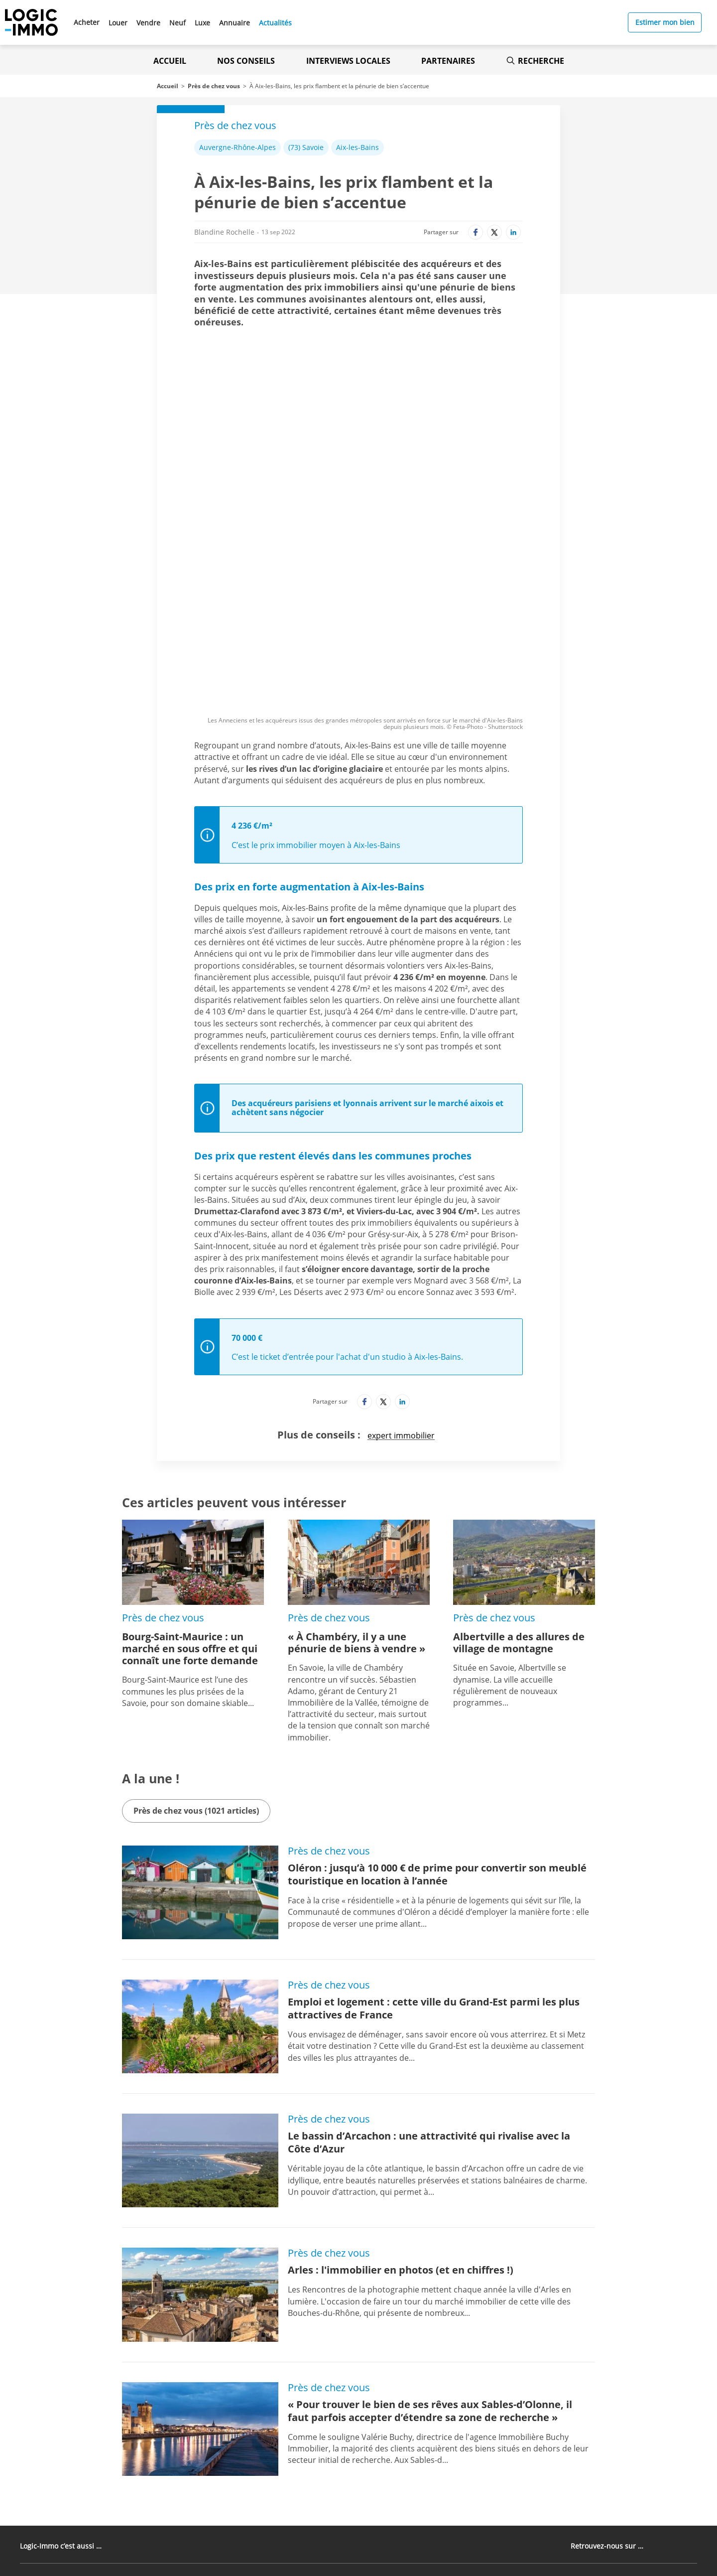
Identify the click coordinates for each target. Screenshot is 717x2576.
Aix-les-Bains (357, 147)
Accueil (169, 60)
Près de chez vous (214, 86)
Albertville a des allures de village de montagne (519, 1481)
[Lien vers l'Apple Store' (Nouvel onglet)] (243, 2472)
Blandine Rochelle (224, 232)
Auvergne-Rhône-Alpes (237, 147)
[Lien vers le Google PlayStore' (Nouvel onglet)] (243, 2494)
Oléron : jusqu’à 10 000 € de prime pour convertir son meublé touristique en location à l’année (437, 1713)
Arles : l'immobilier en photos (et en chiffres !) (400, 2109)
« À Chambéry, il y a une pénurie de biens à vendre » (356, 1481)
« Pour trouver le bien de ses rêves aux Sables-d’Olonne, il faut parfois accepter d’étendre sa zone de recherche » (430, 2250)
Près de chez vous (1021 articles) (196, 1649)
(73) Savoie (306, 147)
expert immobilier (401, 1275)
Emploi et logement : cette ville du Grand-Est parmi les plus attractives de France (434, 1847)
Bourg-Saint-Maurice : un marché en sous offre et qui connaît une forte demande (190, 1487)
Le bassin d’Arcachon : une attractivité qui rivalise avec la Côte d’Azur (429, 1981)
